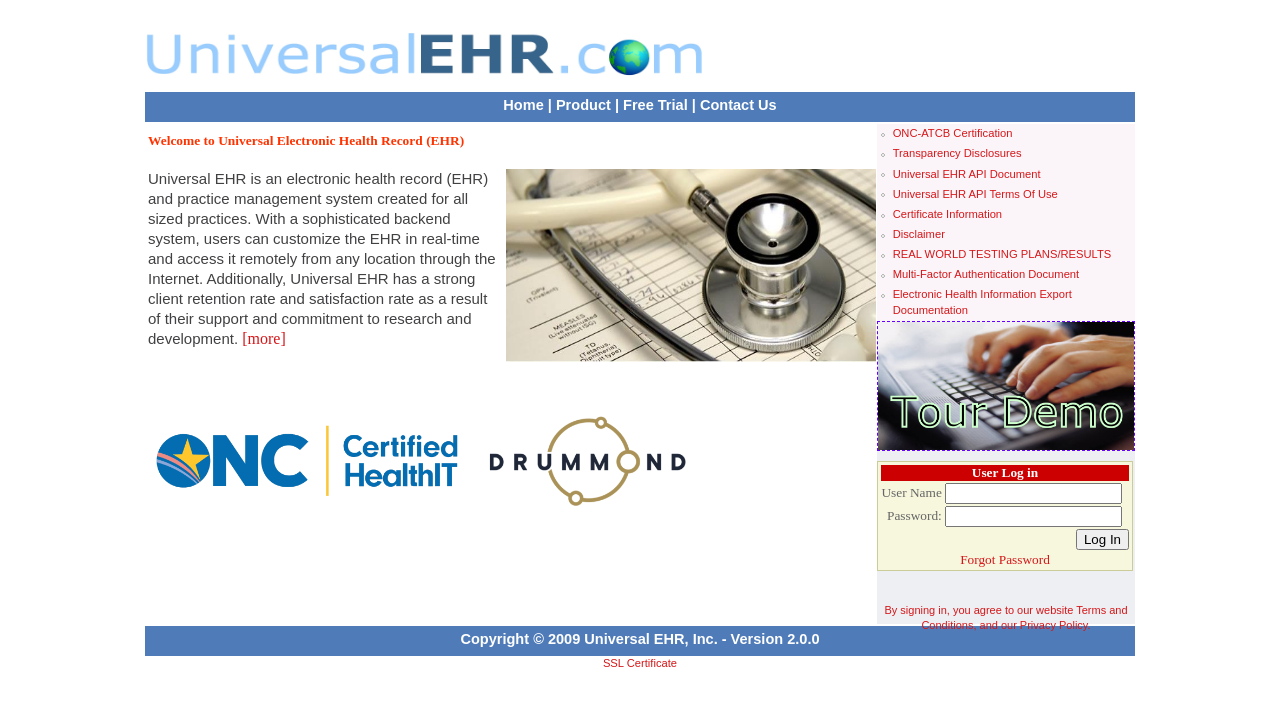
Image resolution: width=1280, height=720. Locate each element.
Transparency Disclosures (957, 153)
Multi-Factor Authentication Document (986, 274)
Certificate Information (947, 214)
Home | (527, 105)
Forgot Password (1005, 559)
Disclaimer (919, 234)
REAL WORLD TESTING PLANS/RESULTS (1002, 254)
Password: (914, 515)
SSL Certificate (640, 663)
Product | (587, 105)
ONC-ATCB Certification (953, 133)
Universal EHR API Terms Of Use (975, 194)
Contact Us (738, 105)
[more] (264, 338)
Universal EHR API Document (967, 174)
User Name (911, 492)
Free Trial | (659, 105)
